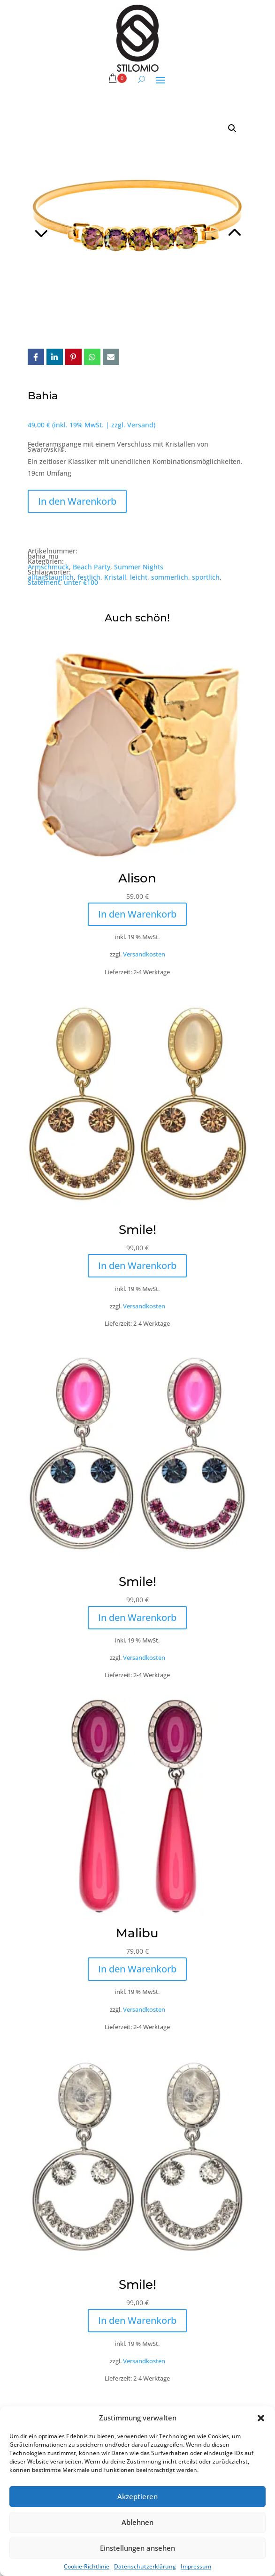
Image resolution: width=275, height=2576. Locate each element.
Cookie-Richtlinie (86, 2566)
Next (192, 221)
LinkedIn (54, 357)
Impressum (196, 2566)
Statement (44, 582)
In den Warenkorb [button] (137, 914)
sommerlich (169, 577)
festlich (88, 577)
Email (111, 357)
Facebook (36, 357)
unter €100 (81, 582)
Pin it (73, 357)
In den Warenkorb (77, 501)
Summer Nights (138, 566)
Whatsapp (92, 357)
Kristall (115, 577)
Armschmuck (48, 566)
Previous (83, 221)
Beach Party (91, 566)
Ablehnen (137, 2522)
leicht (138, 577)
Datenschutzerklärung (145, 2566)
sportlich (206, 577)
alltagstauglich (51, 577)
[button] (261, 2418)
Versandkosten (144, 954)
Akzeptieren (137, 2496)
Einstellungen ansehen (137, 2548)
